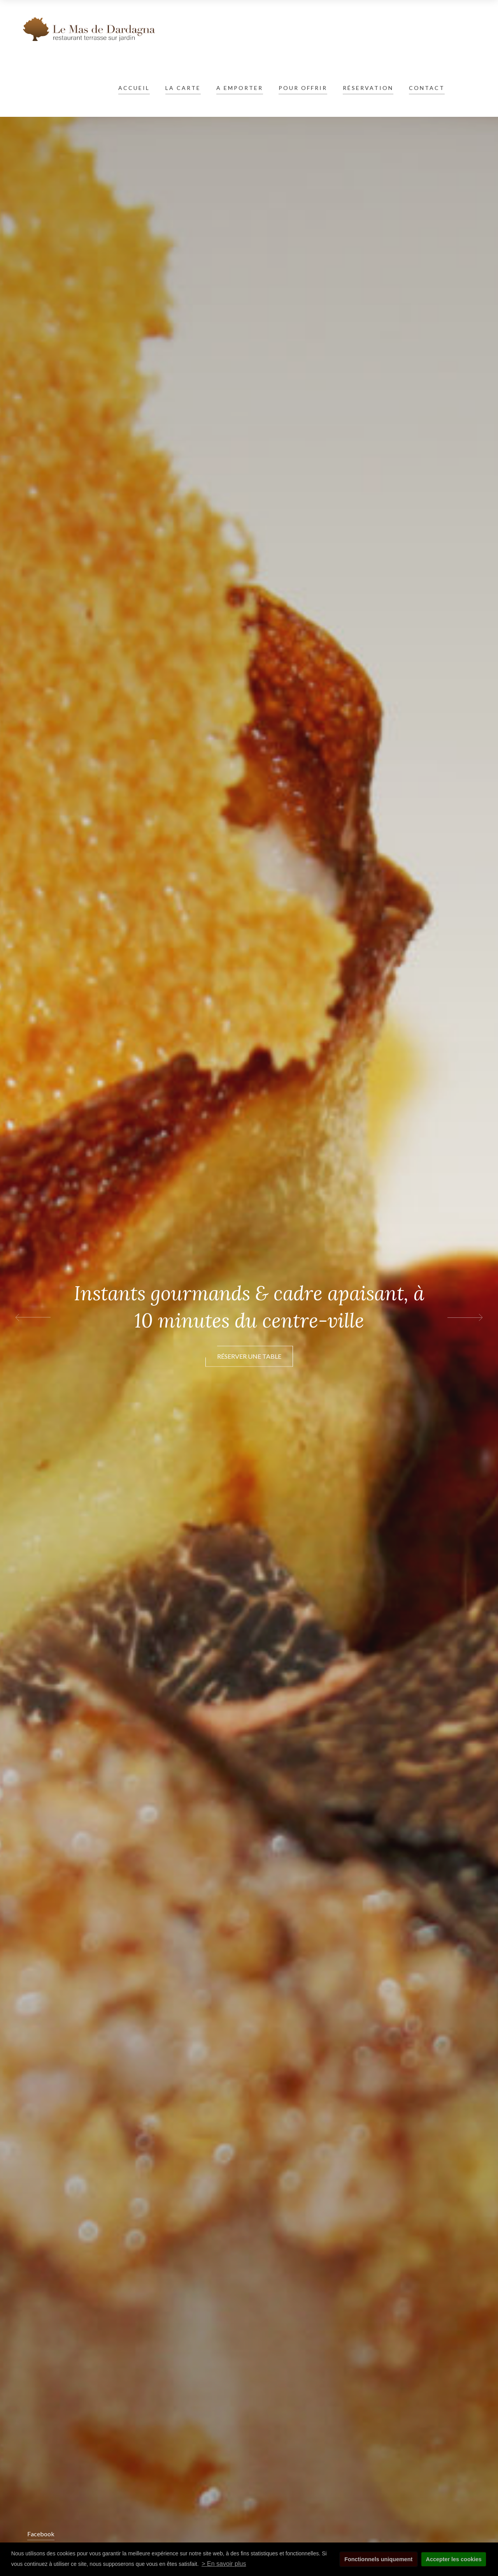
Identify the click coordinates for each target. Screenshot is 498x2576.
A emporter (239, 88)
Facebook (40, 2533)
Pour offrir (303, 88)
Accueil (134, 88)
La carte (183, 88)
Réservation (368, 88)
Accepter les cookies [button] (454, 2559)
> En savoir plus (224, 2563)
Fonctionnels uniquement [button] (378, 2559)
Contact (427, 88)
